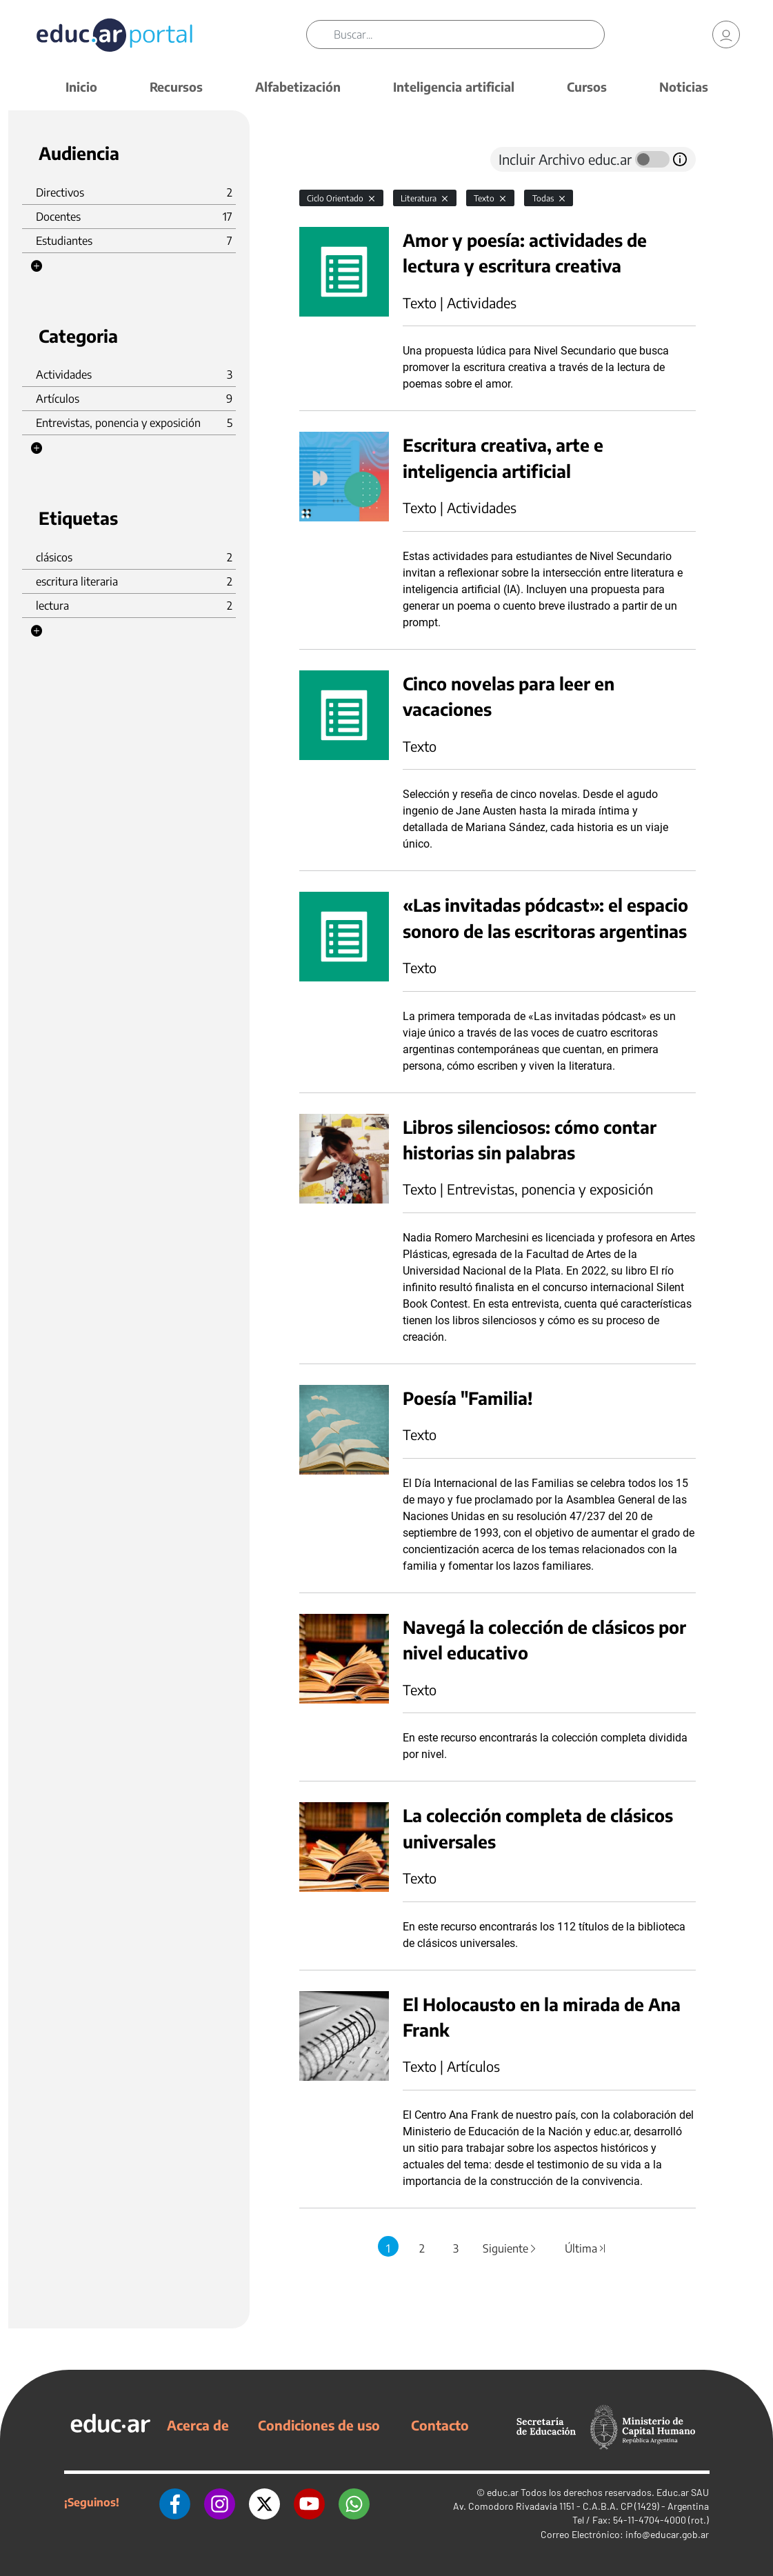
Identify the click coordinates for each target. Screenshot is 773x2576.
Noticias (683, 86)
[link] (726, 34)
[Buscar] (469, 34)
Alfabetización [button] (298, 86)
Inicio (81, 86)
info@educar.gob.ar (667, 2534)
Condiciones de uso (319, 2425)
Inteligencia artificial (453, 86)
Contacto (440, 2425)
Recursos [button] (176, 86)
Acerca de (198, 2425)
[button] (36, 266)
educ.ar (503, 2492)
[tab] (327, 159)
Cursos (587, 86)
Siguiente (510, 2248)
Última (585, 2248)
